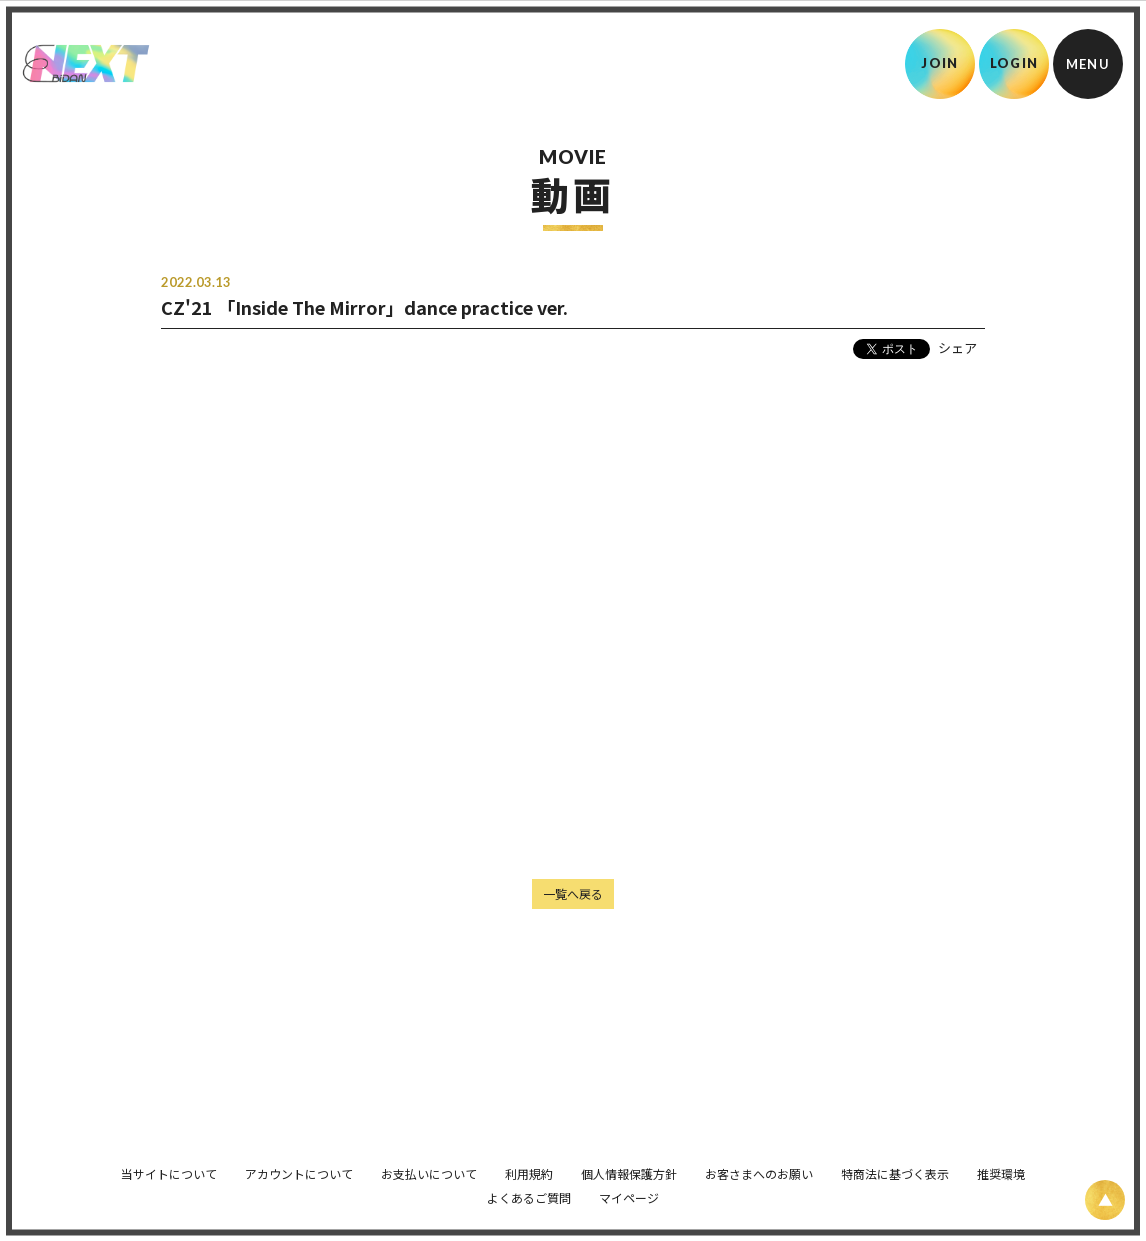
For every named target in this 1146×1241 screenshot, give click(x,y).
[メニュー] (1088, 64)
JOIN (939, 63)
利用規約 (529, 1163)
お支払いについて (429, 1163)
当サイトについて (169, 1163)
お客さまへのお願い (759, 1163)
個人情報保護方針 (629, 1163)
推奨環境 (1001, 1163)
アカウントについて (299, 1163)
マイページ (629, 1187)
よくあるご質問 (529, 1187)
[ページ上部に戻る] (1105, 1200)
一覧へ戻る (573, 893)
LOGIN (1014, 63)
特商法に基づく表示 (895, 1163)
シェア (957, 347)
